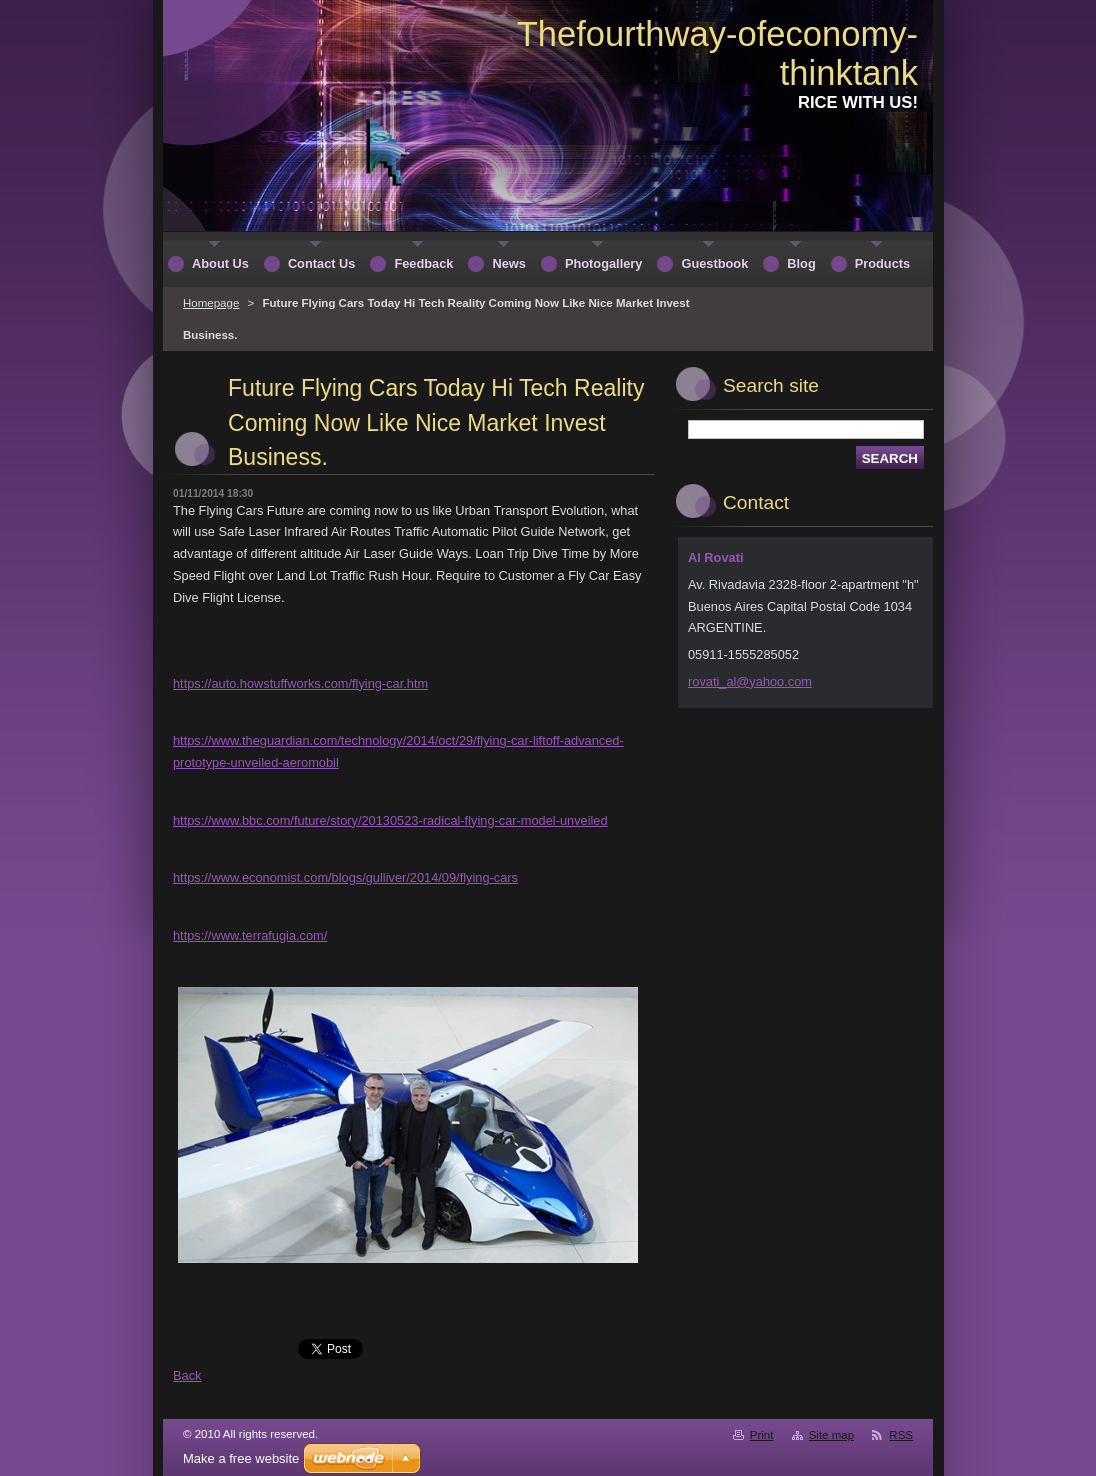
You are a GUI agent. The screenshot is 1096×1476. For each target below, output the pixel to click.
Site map (831, 1435)
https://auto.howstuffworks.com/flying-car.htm (300, 683)
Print (762, 1435)
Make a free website (241, 1458)
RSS (901, 1435)
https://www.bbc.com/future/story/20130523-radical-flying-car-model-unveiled (390, 820)
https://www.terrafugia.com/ (250, 935)
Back (187, 1375)
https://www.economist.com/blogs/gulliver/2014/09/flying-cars (345, 877)
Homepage (211, 303)
